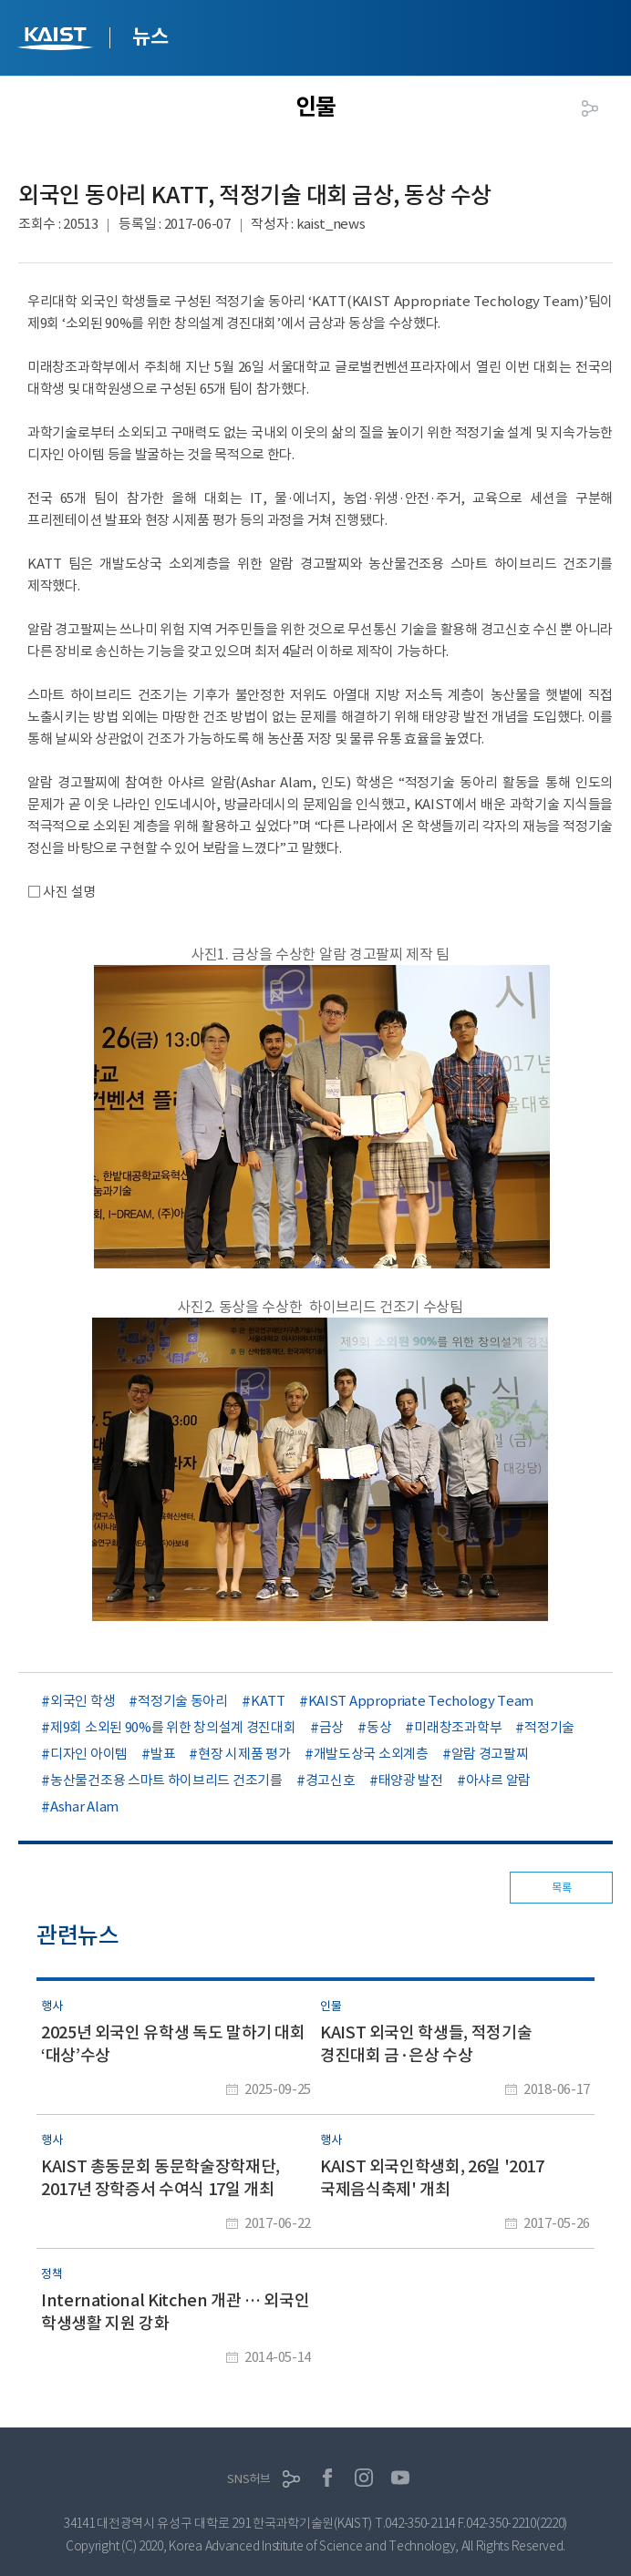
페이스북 (327, 2477)
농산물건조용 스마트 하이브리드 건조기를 (166, 1780)
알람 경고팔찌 (490, 1753)
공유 (590, 108)
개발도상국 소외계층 (371, 1753)
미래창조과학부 (458, 1727)
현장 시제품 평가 (244, 1753)
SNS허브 (249, 2479)
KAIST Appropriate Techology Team (420, 1700)
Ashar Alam (84, 1806)
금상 (331, 1727)
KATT (268, 1700)
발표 (162, 1753)
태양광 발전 (410, 1780)
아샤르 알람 (498, 1780)
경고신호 (330, 1780)
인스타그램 (364, 2477)
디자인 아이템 (89, 1753)
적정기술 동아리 (183, 1700)
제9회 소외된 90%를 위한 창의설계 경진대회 (173, 1727)
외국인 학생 (82, 1700)
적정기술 (549, 1727)
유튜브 (400, 2477)
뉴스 (150, 36)
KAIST (57, 40)
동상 (379, 1727)
